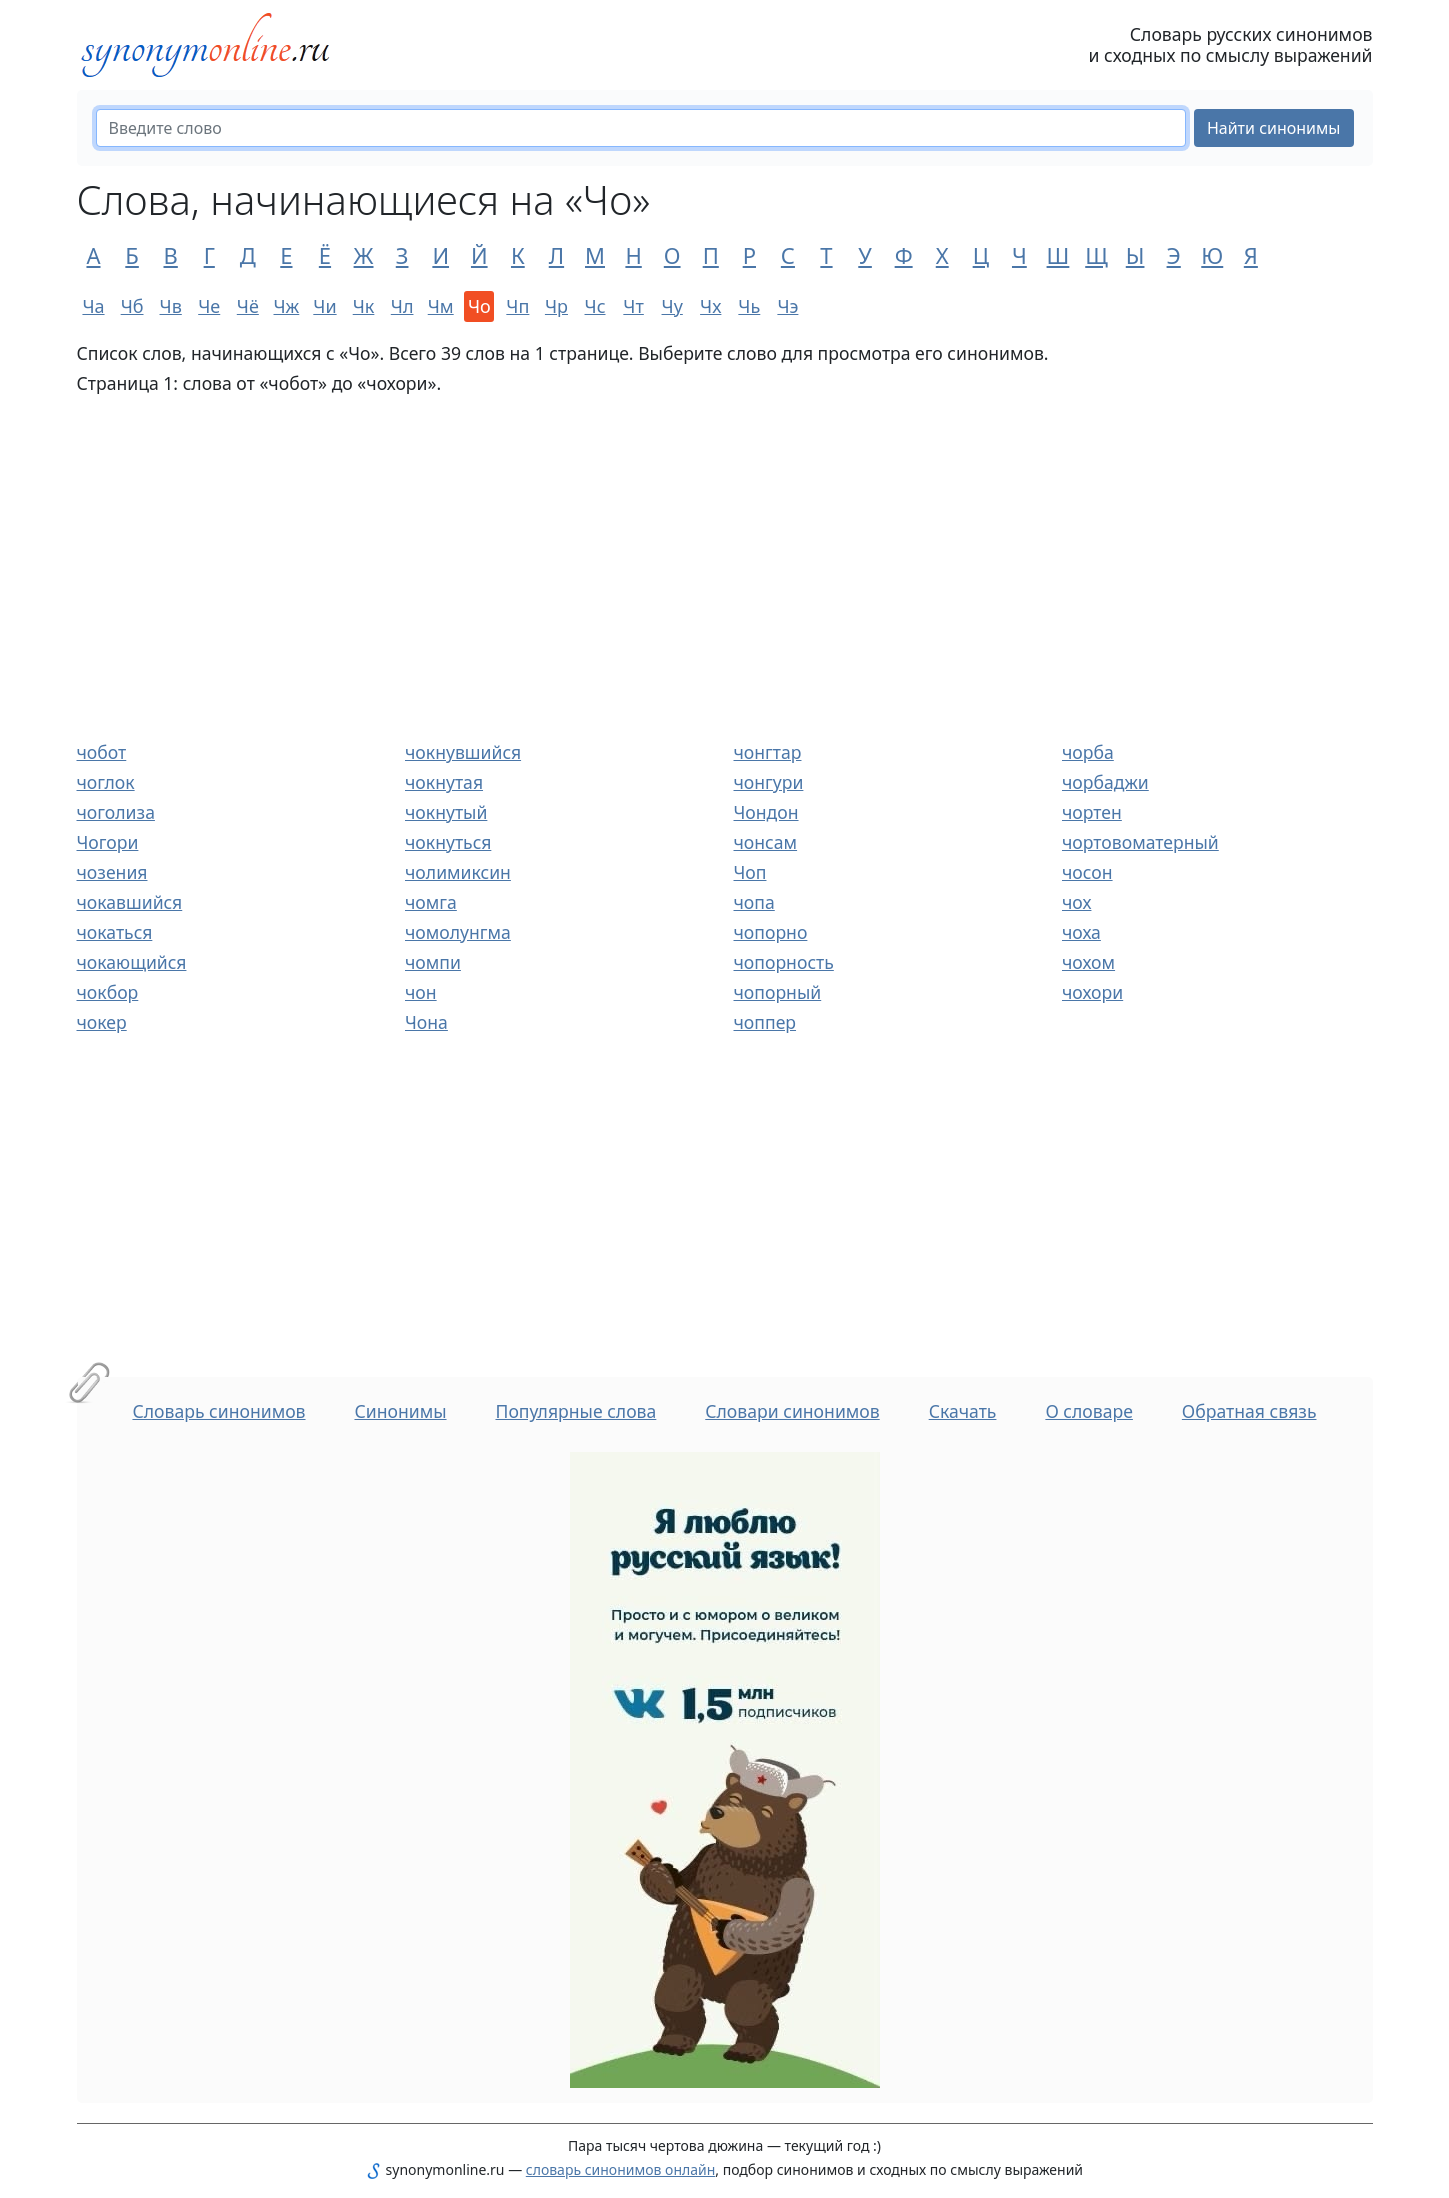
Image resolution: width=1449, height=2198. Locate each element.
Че (209, 306)
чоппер (765, 1022)
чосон (1087, 872)
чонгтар (768, 752)
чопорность (784, 962)
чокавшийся (130, 902)
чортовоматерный (1140, 842)
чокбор (108, 992)
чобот (102, 752)
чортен (1092, 812)
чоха (1081, 932)
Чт (633, 306)
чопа (754, 902)
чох (1076, 902)
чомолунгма (458, 932)
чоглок (106, 782)
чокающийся (132, 962)
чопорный (778, 992)
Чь (749, 306)
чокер (102, 1022)
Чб (132, 306)
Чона (426, 1022)
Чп (517, 306)
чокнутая (444, 782)
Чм (441, 306)
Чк (364, 306)
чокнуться (448, 842)
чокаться (115, 932)
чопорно (771, 932)
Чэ (787, 306)
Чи (324, 306)
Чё (248, 306)
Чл (402, 306)
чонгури (769, 782)
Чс (595, 306)
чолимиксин (458, 872)
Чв (171, 306)
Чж (287, 306)
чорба (1088, 752)
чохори (1092, 992)
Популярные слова (575, 1411)
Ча (93, 306)
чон (421, 992)
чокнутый (446, 812)
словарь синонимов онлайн (621, 2169)
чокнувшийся (463, 752)
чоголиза (116, 812)
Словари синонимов (792, 1411)
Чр (556, 306)
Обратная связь (1249, 1411)
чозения (112, 872)
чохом (1088, 962)
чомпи (433, 962)
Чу (672, 306)
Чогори (108, 842)
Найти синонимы (1274, 128)
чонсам (766, 842)
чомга (431, 902)
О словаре (1089, 1411)
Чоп (750, 872)
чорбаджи (1105, 782)
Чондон (766, 812)
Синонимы (400, 1411)
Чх (710, 306)
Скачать (963, 1411)
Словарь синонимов (218, 1411)
